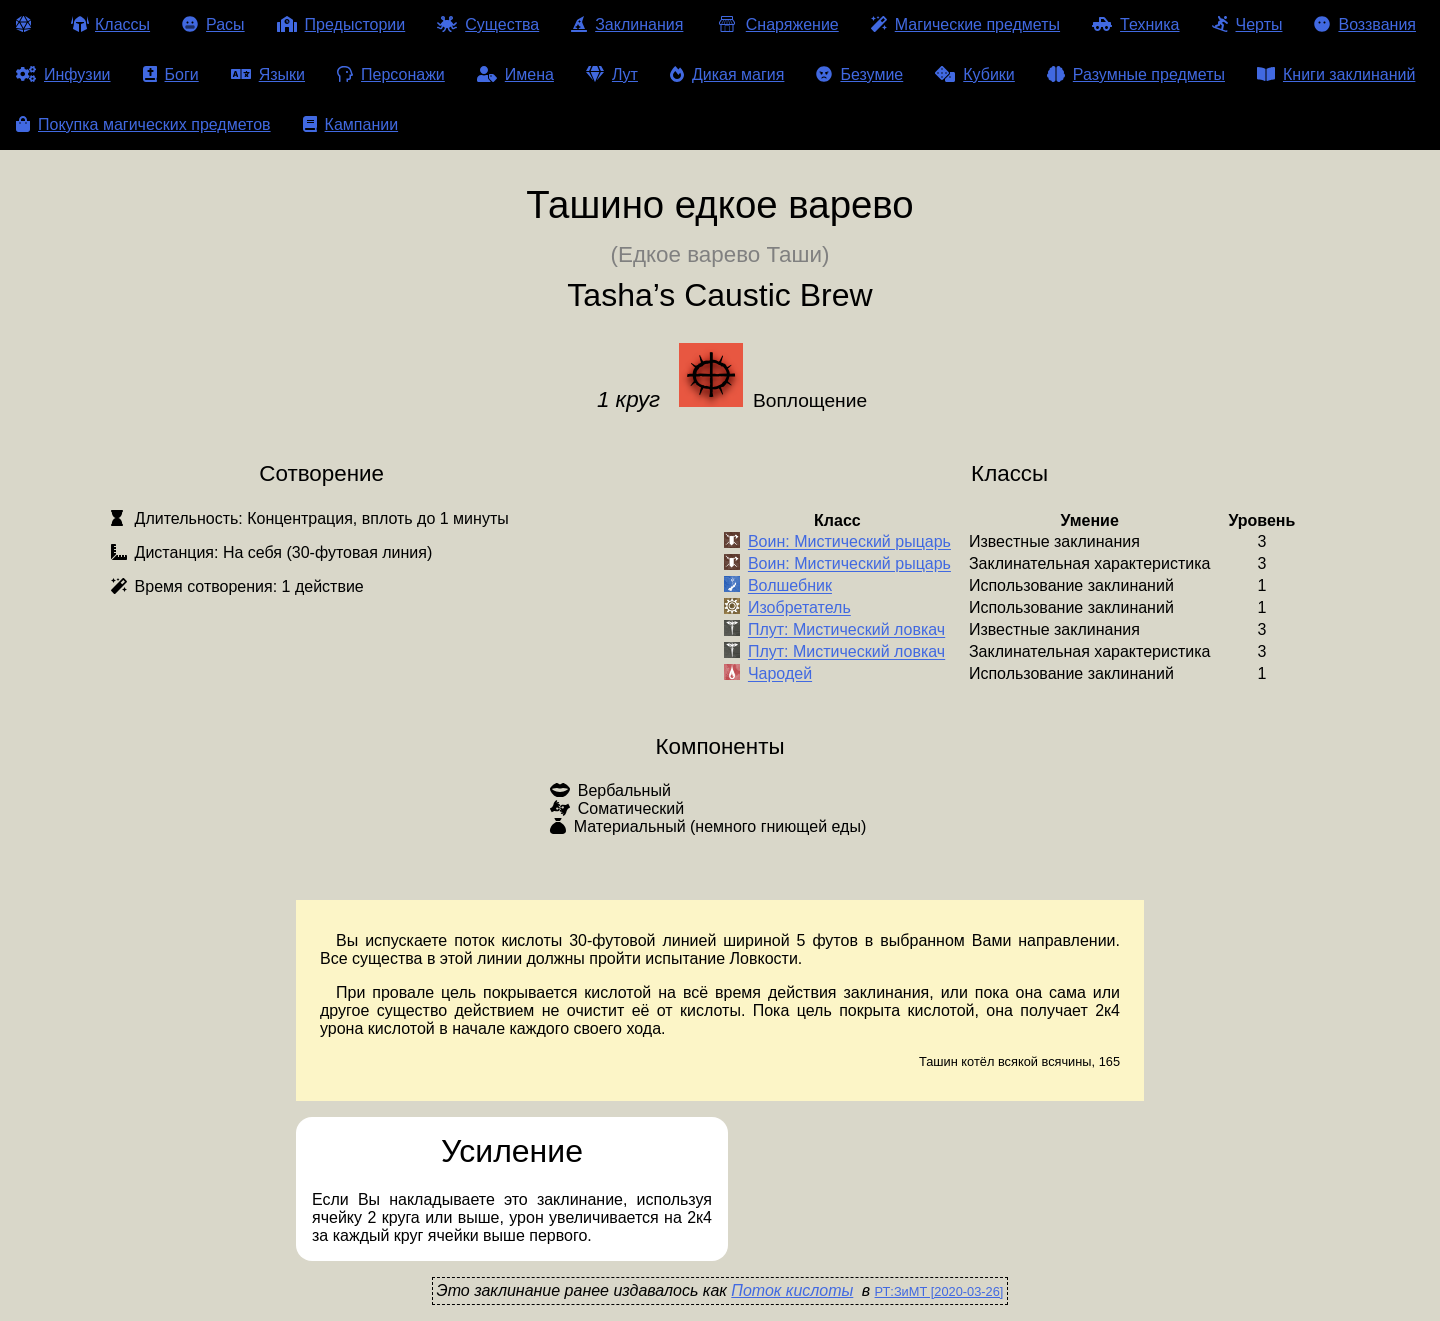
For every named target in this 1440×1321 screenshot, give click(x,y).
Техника (1135, 24)
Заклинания (627, 24)
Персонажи (391, 74)
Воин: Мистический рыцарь (849, 542)
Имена (515, 74)
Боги (171, 74)
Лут (612, 74)
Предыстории (341, 24)
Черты (1247, 24)
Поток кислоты (792, 1290)
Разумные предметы (1136, 74)
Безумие (859, 74)
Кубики (975, 74)
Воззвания (1365, 24)
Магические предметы (965, 24)
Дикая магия (727, 74)
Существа (488, 24)
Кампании (351, 124)
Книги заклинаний (1336, 74)
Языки (268, 74)
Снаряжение (776, 24)
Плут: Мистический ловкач (846, 630)
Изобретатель (799, 608)
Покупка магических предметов (143, 124)
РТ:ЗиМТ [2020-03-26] (939, 1291)
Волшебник (790, 586)
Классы (110, 24)
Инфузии (63, 74)
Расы (213, 24)
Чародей (780, 674)
